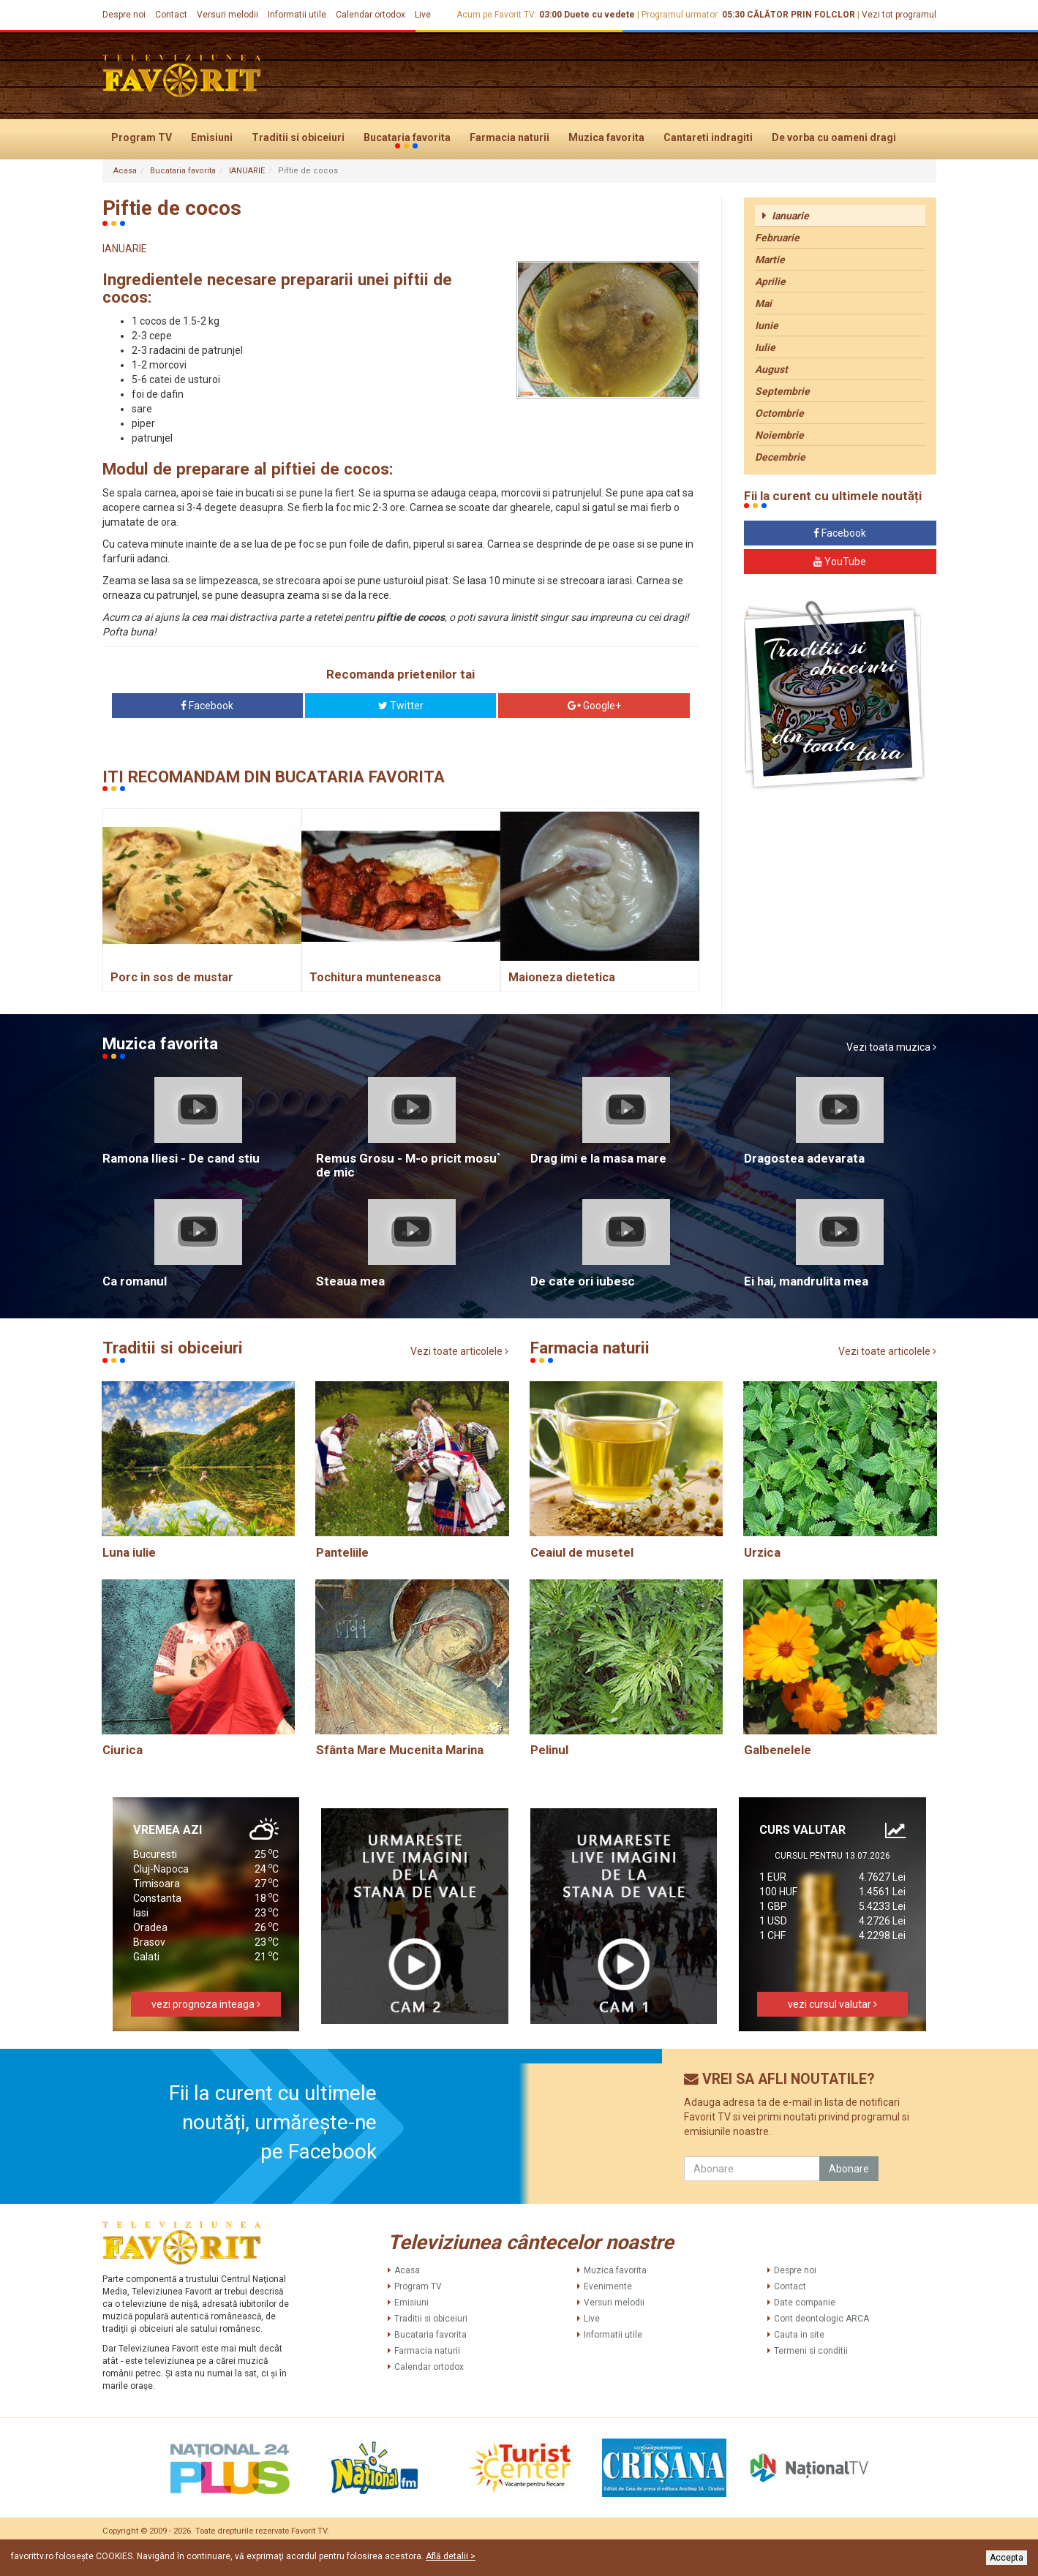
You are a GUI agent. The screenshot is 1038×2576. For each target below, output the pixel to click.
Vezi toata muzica (891, 1047)
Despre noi (124, 15)
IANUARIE (247, 170)
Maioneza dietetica (561, 977)
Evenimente (608, 2286)
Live (423, 15)
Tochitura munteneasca (375, 977)
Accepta (1006, 2558)
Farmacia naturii (509, 137)
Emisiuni (212, 137)
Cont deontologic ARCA (821, 2319)
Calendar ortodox (370, 15)
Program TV (141, 137)
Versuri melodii (227, 15)
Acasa (125, 170)
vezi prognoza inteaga (205, 2004)
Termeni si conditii (811, 2351)
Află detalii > (450, 2556)
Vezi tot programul (899, 15)
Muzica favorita (606, 137)
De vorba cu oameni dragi (834, 137)
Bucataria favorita (407, 138)
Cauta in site (799, 2335)
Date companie (804, 2302)
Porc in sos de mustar (171, 977)
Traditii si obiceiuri (298, 137)
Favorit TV (309, 2531)
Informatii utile (297, 15)
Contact (171, 15)
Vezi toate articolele (459, 1351)
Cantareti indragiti (708, 137)
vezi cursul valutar (832, 2004)
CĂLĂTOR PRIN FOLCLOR (801, 15)
